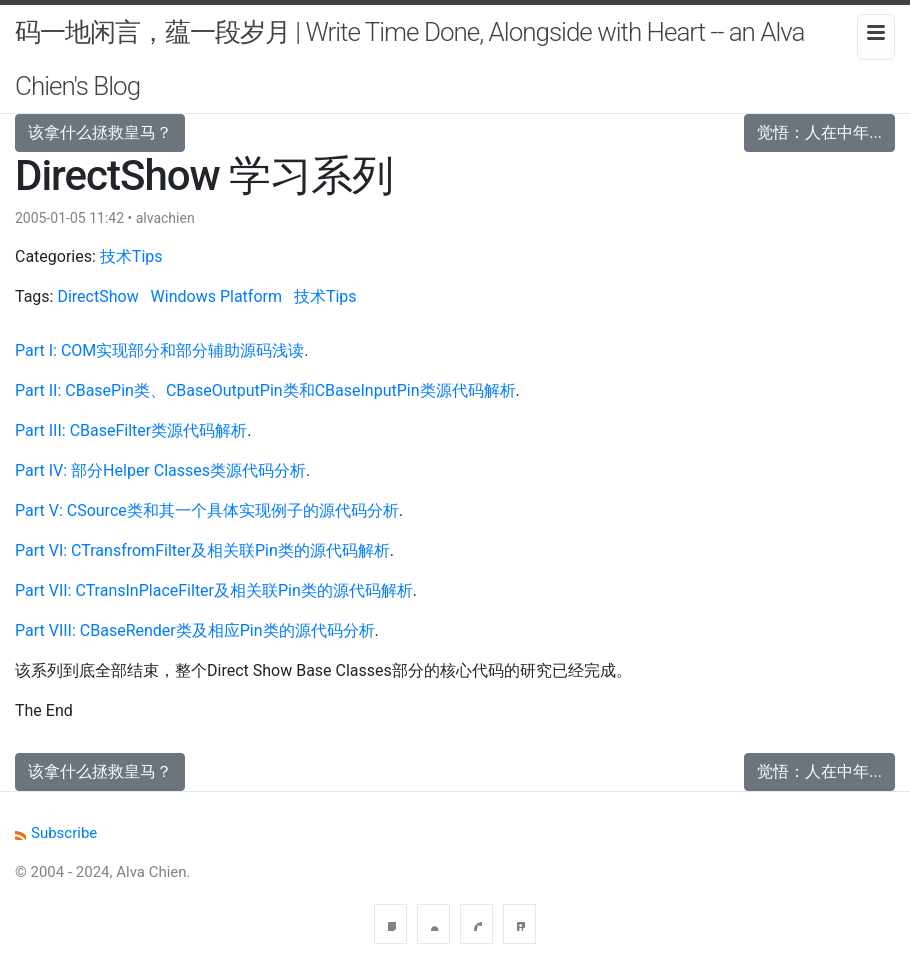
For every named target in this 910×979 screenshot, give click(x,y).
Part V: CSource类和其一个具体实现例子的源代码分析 (207, 510)
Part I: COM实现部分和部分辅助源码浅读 (159, 350)
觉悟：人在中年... (819, 132)
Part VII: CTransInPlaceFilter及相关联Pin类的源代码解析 (214, 590)
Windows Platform (216, 296)
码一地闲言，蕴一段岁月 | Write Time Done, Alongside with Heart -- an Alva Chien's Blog (410, 59)
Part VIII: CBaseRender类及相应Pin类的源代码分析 (195, 630)
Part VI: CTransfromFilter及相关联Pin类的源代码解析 (202, 550)
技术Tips (131, 256)
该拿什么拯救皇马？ (100, 132)
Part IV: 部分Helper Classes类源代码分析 (160, 470)
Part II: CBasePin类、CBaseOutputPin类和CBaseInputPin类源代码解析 (265, 390)
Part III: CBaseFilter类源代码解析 (131, 430)
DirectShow (97, 296)
